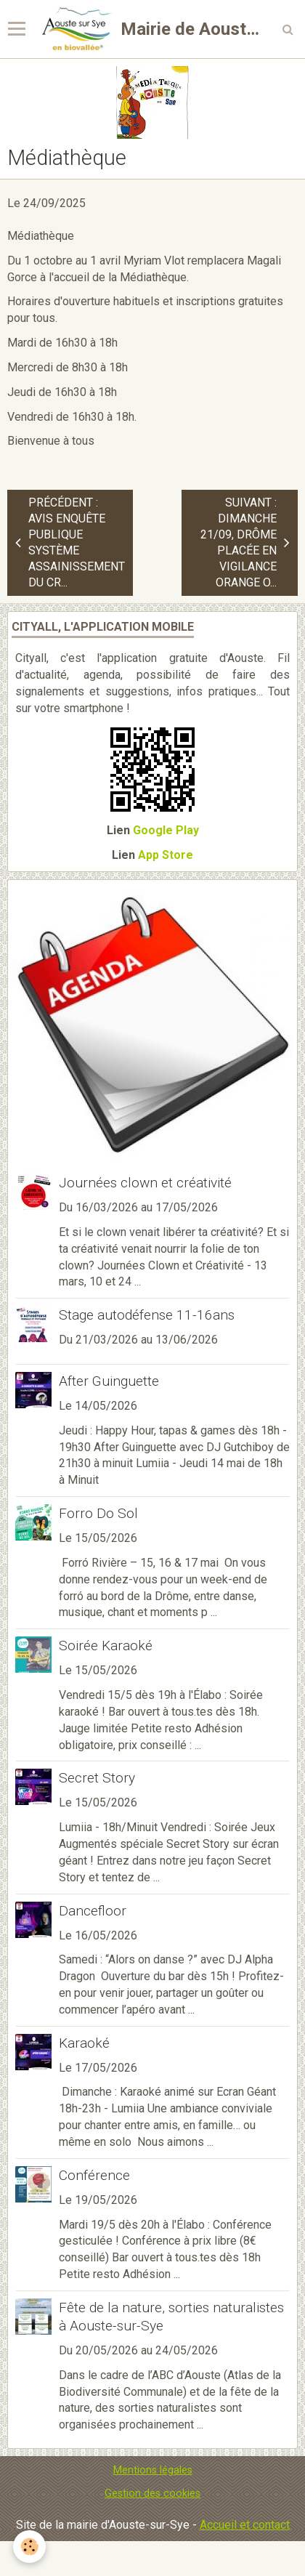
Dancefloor (92, 1910)
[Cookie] (29, 2546)
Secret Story (97, 1777)
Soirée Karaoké (105, 1645)
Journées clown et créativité (145, 1182)
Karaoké (84, 2043)
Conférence (94, 2175)
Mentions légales (152, 2470)
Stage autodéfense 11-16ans (147, 1315)
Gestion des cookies (152, 2493)
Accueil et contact (245, 2525)
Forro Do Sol (98, 1513)
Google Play (166, 830)
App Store (165, 855)
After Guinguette (109, 1381)
